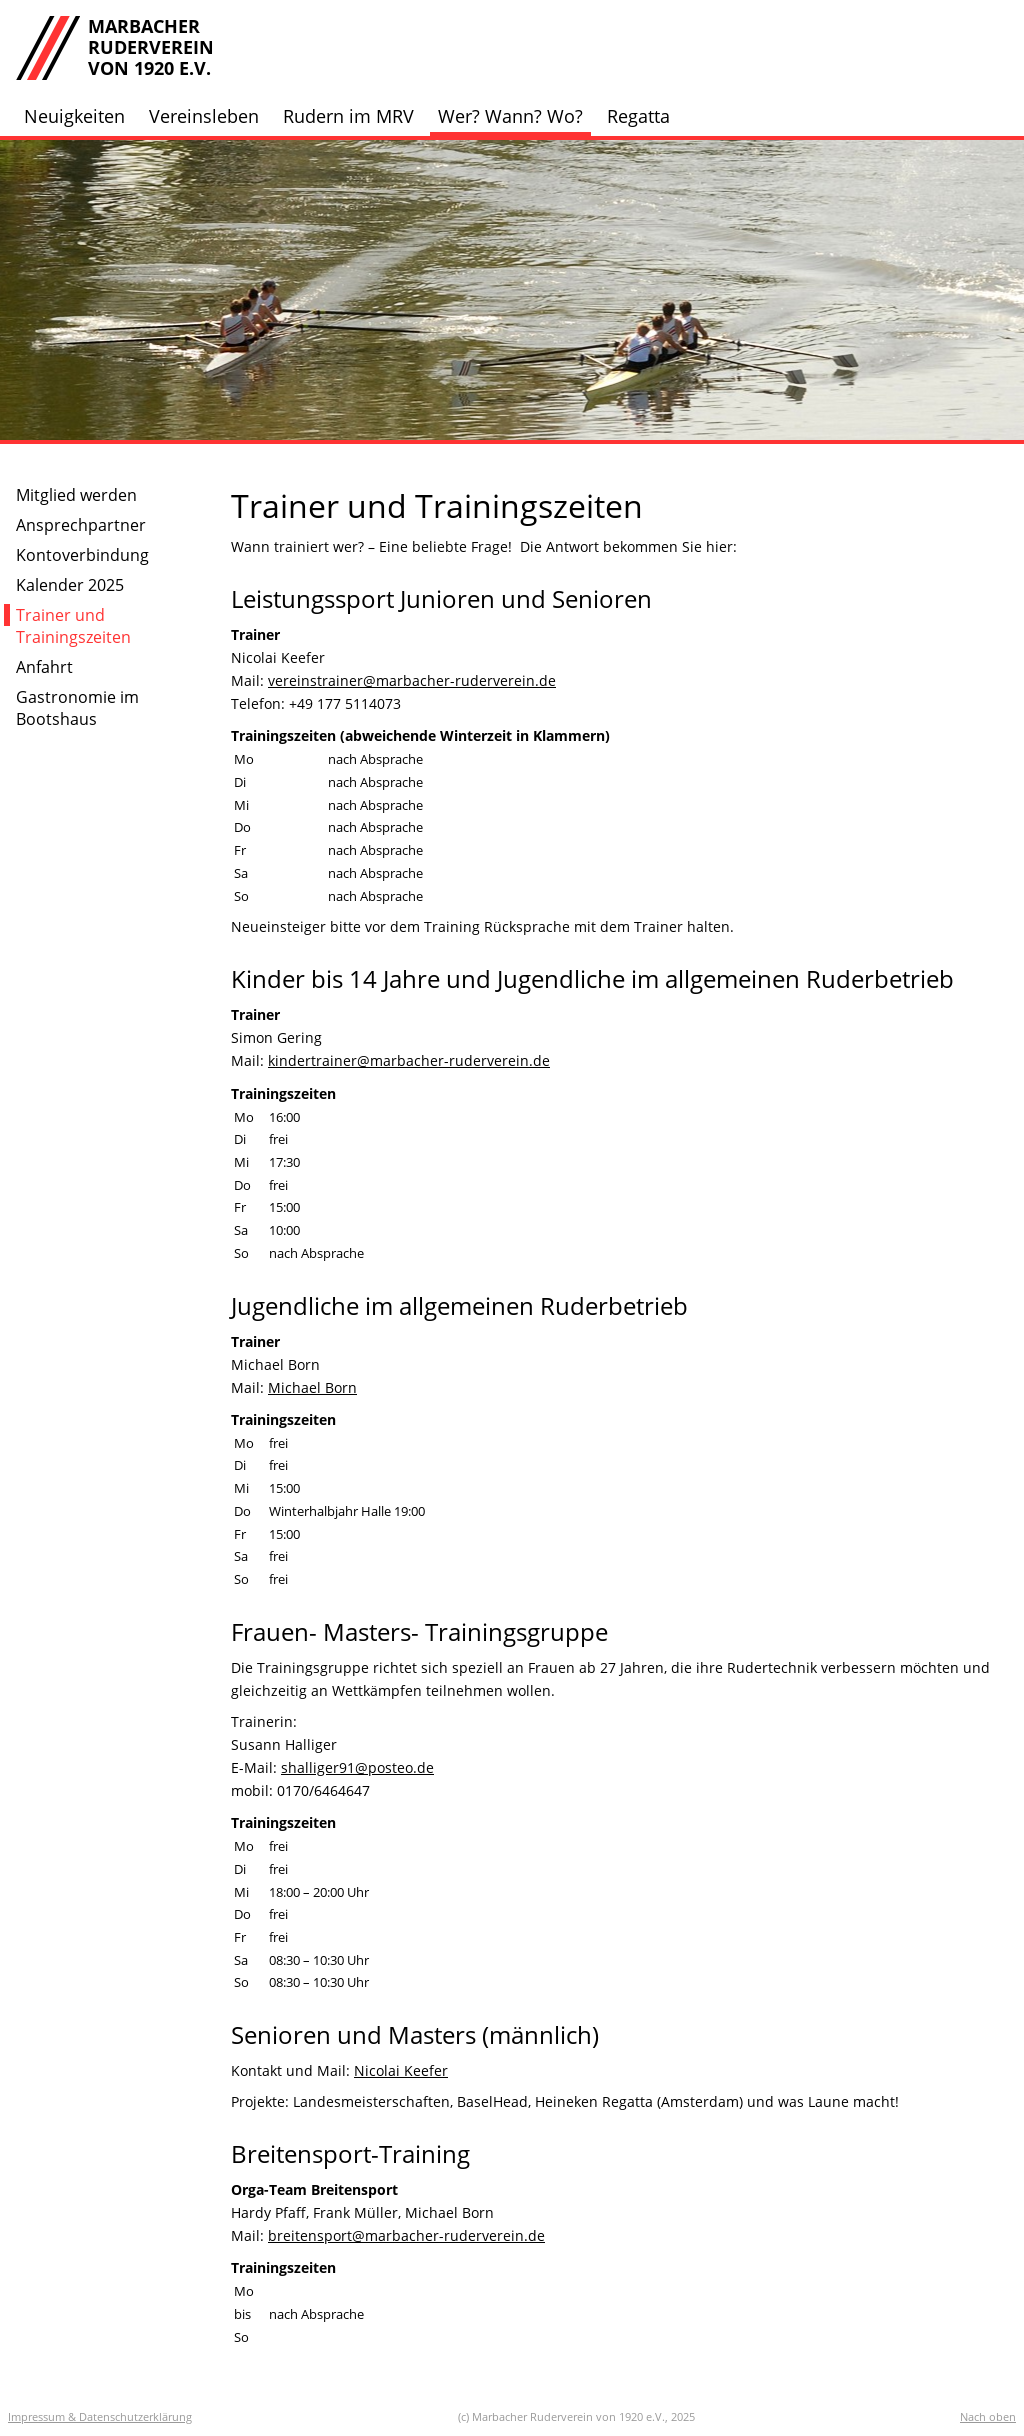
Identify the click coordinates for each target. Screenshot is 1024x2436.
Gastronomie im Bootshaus (77, 708)
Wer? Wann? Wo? (510, 116)
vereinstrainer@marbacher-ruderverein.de (412, 680)
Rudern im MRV (348, 116)
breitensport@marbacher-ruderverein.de (406, 2235)
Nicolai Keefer (401, 2070)
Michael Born (312, 1387)
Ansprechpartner (81, 525)
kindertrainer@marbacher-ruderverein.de (409, 1060)
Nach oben (988, 2416)
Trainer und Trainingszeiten (73, 626)
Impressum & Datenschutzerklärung (100, 2416)
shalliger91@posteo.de (357, 1767)
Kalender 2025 (70, 585)
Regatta (638, 116)
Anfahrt (44, 667)
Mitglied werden (76, 495)
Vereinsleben (204, 116)
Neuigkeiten (74, 116)
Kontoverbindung (82, 555)
